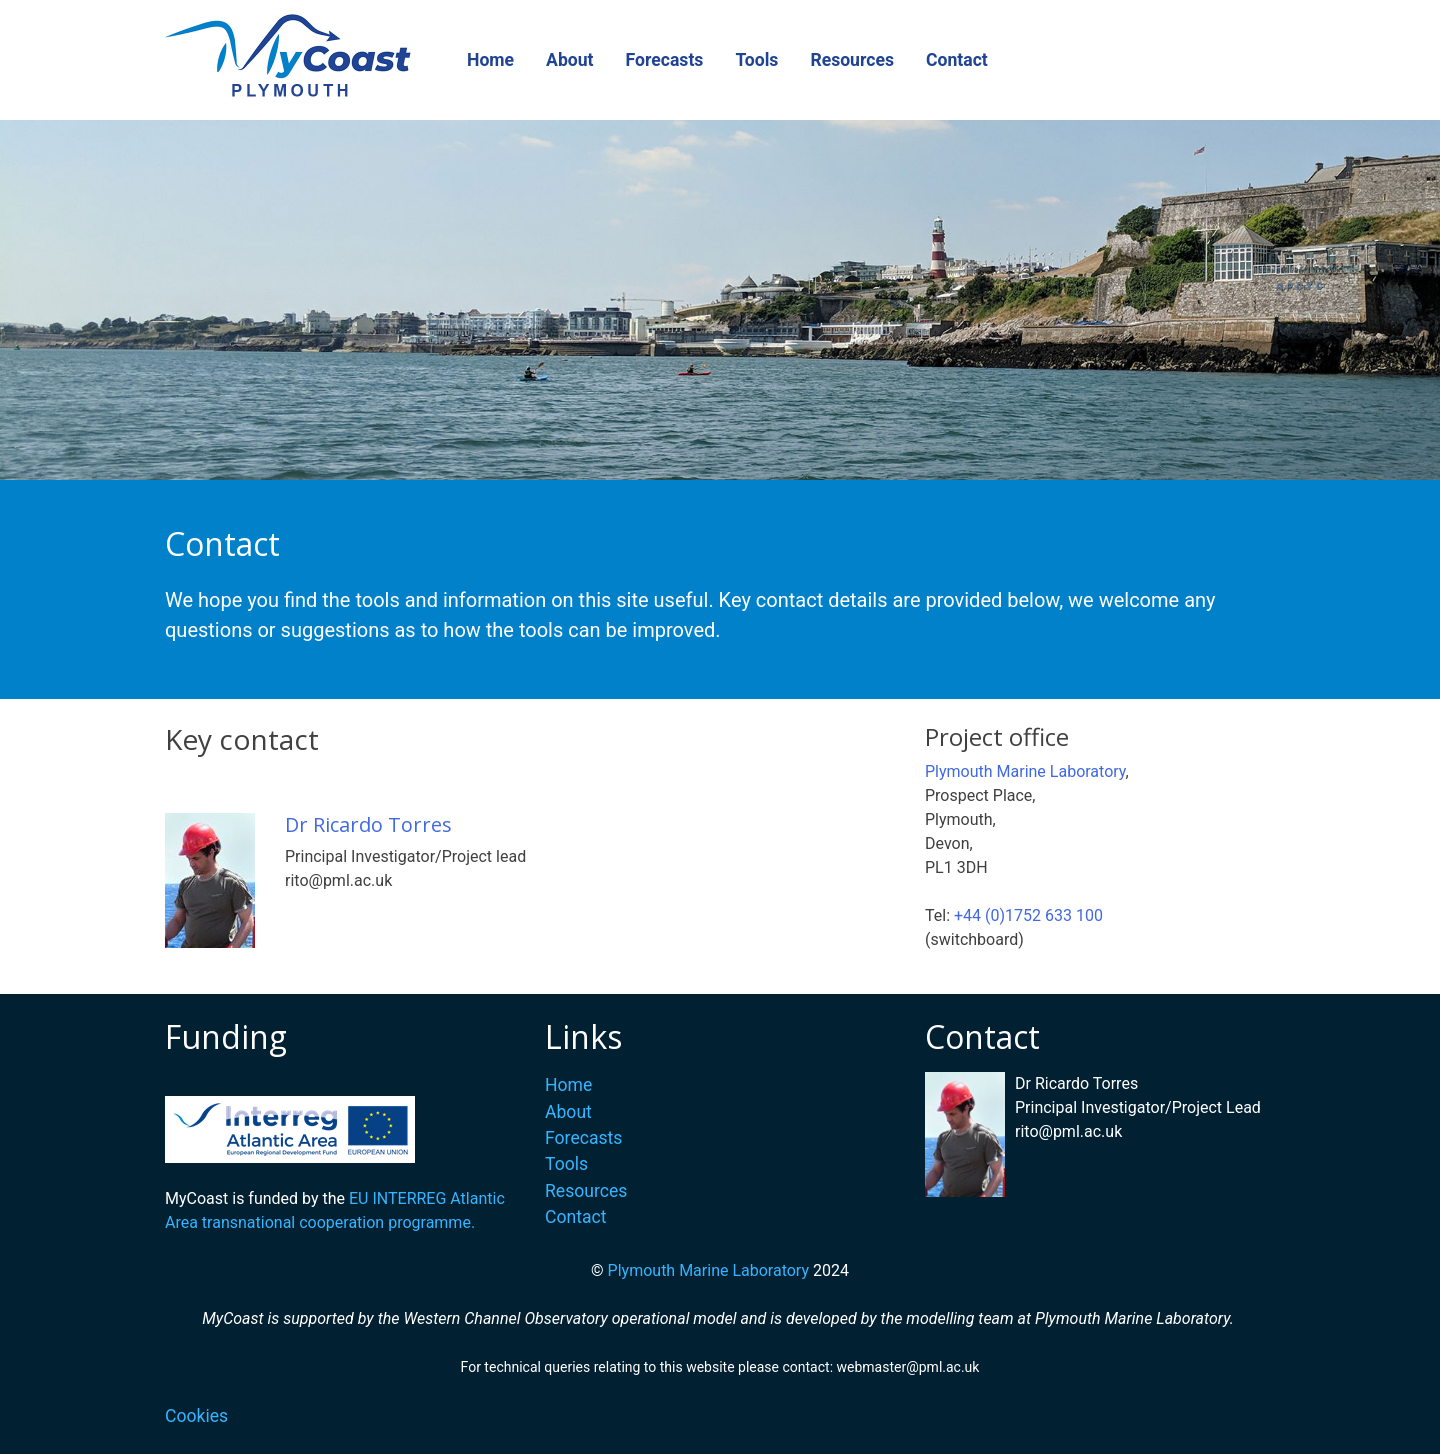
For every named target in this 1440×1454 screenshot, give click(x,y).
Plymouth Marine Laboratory (1025, 771)
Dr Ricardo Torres (368, 824)
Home (490, 60)
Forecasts (665, 60)
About (569, 60)
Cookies (196, 1416)
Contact (957, 60)
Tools (756, 60)
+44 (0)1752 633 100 (1028, 915)
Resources (852, 60)
